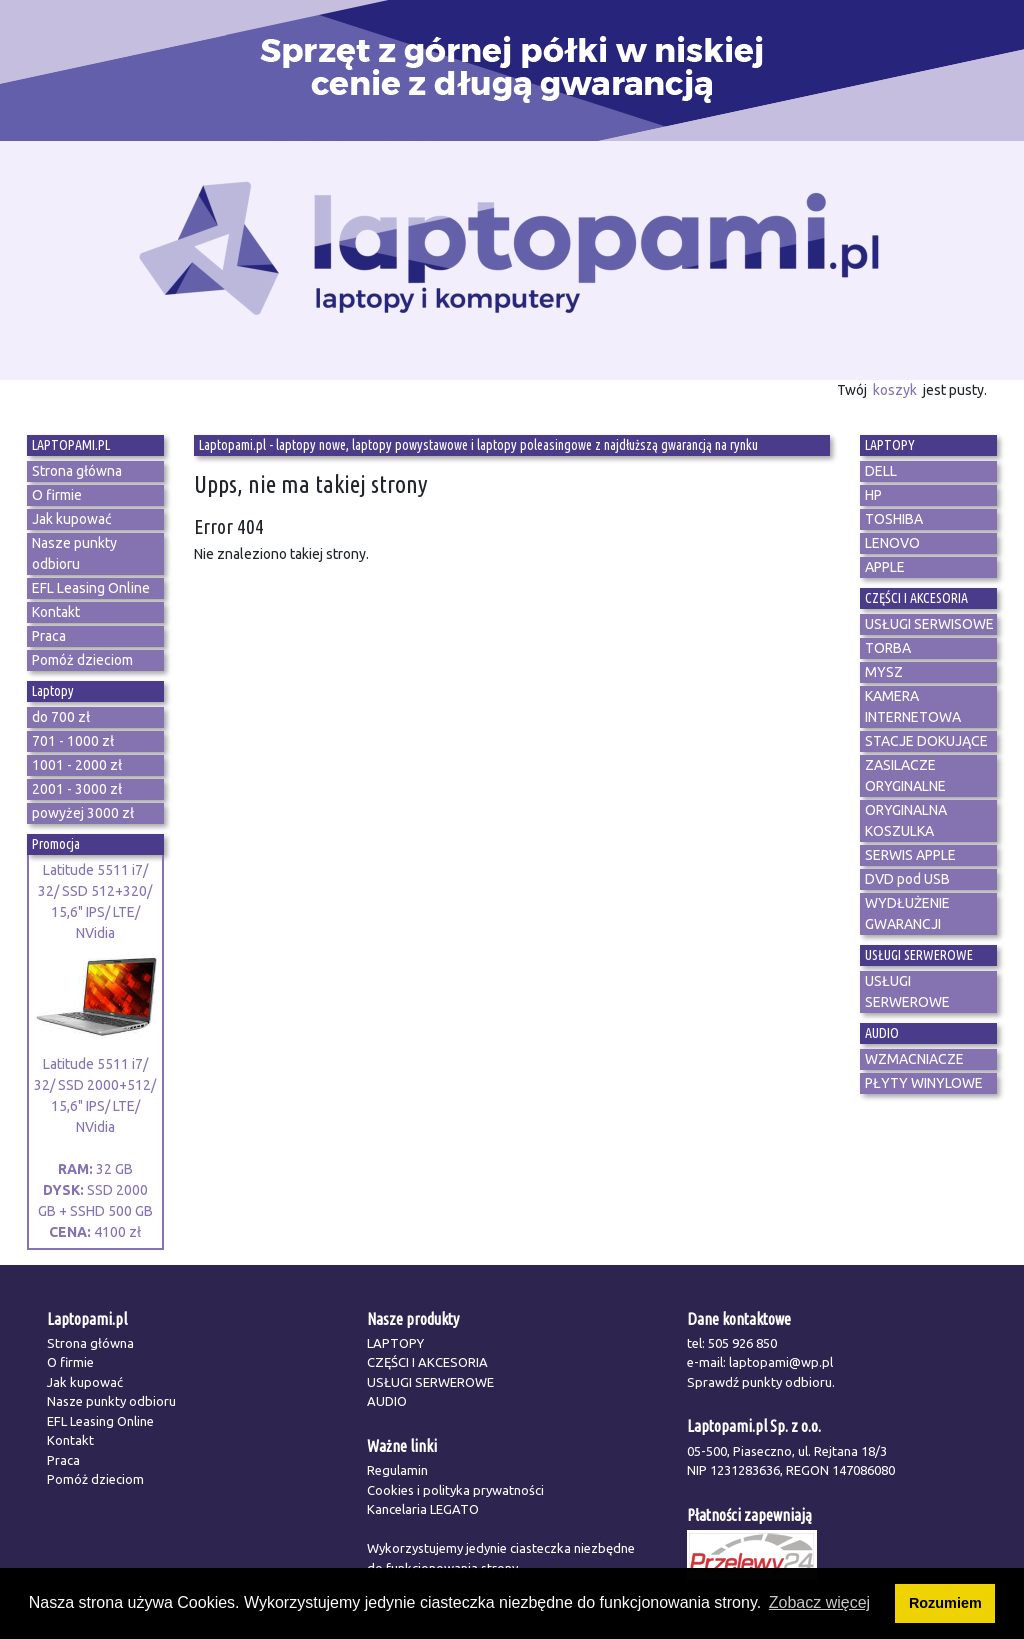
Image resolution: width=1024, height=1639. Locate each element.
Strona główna (90, 1343)
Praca (63, 1460)
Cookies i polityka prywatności (455, 1490)
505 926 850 (742, 1343)
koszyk (895, 390)
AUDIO (387, 1401)
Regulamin (397, 1470)
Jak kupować (85, 1382)
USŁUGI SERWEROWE (430, 1382)
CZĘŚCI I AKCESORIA (427, 1362)
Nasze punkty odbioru (111, 1401)
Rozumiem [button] (945, 1603)
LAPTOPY (395, 1343)
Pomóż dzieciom (95, 1479)
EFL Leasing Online (100, 1421)
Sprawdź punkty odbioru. (761, 1382)
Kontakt (70, 1440)
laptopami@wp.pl (781, 1362)
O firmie (70, 1362)
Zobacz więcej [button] (819, 1602)
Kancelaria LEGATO (423, 1509)
